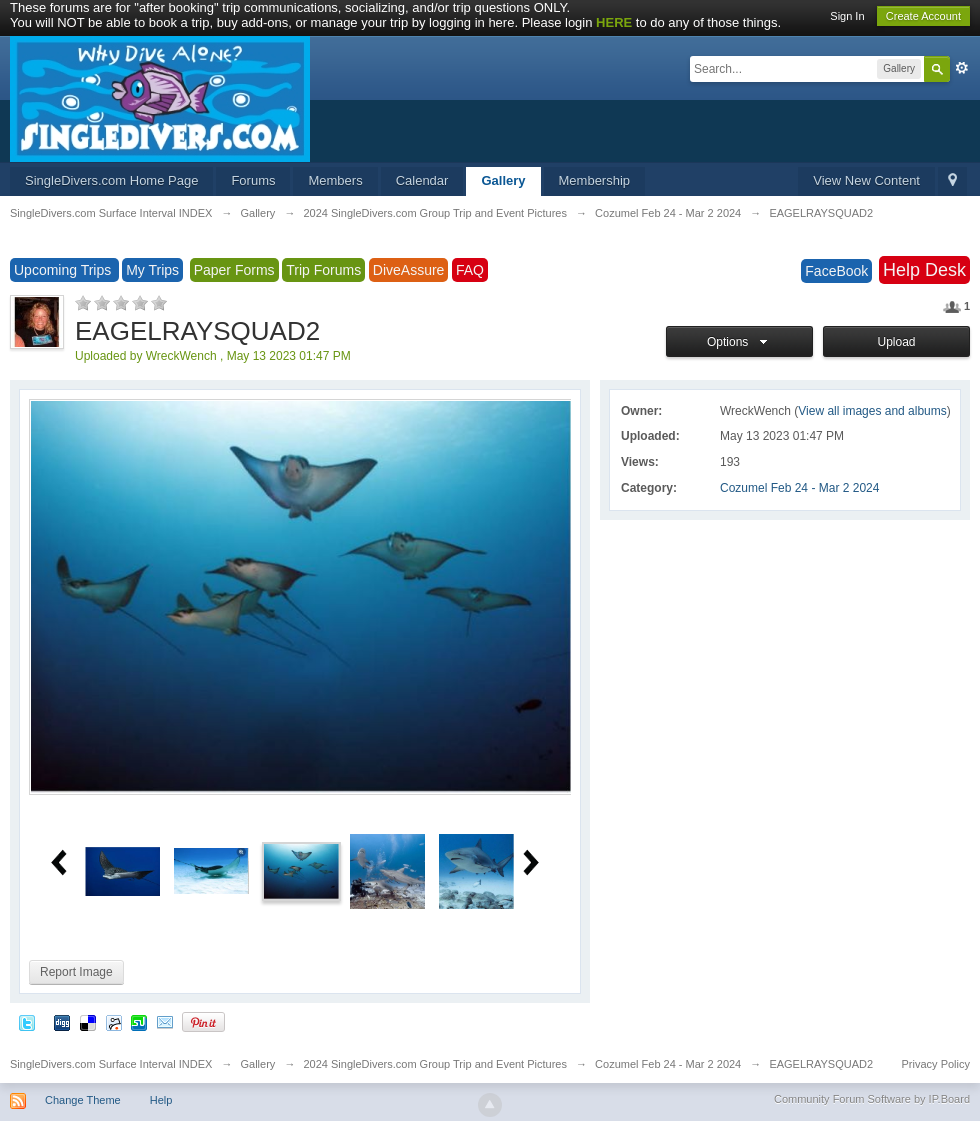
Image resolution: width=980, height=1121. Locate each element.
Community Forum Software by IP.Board (872, 1099)
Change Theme (83, 1100)
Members (335, 180)
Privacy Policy (936, 1064)
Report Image (76, 972)
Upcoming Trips (64, 270)
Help (161, 1100)
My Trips (152, 270)
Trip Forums (323, 270)
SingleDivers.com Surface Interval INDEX (111, 1064)
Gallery (503, 180)
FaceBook (836, 271)
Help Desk (924, 270)
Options (739, 342)
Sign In (847, 16)
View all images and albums (872, 411)
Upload (896, 342)
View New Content (866, 180)
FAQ (470, 270)
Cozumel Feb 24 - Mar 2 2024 (799, 488)
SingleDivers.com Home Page (111, 180)
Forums (253, 180)
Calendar (422, 180)
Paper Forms (234, 270)
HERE (614, 22)
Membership (595, 180)
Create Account (923, 16)
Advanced (962, 68)
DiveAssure (409, 270)
